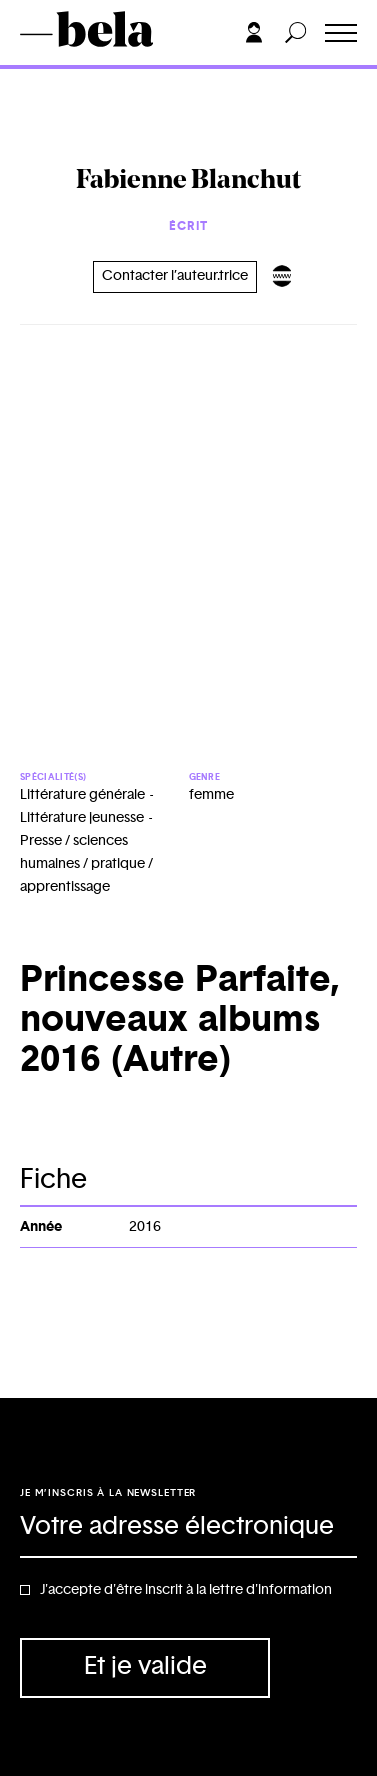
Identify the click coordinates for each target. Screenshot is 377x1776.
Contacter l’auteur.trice (175, 276)
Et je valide (145, 1666)
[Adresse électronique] (188, 1528)
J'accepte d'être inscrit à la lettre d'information (186, 1590)
